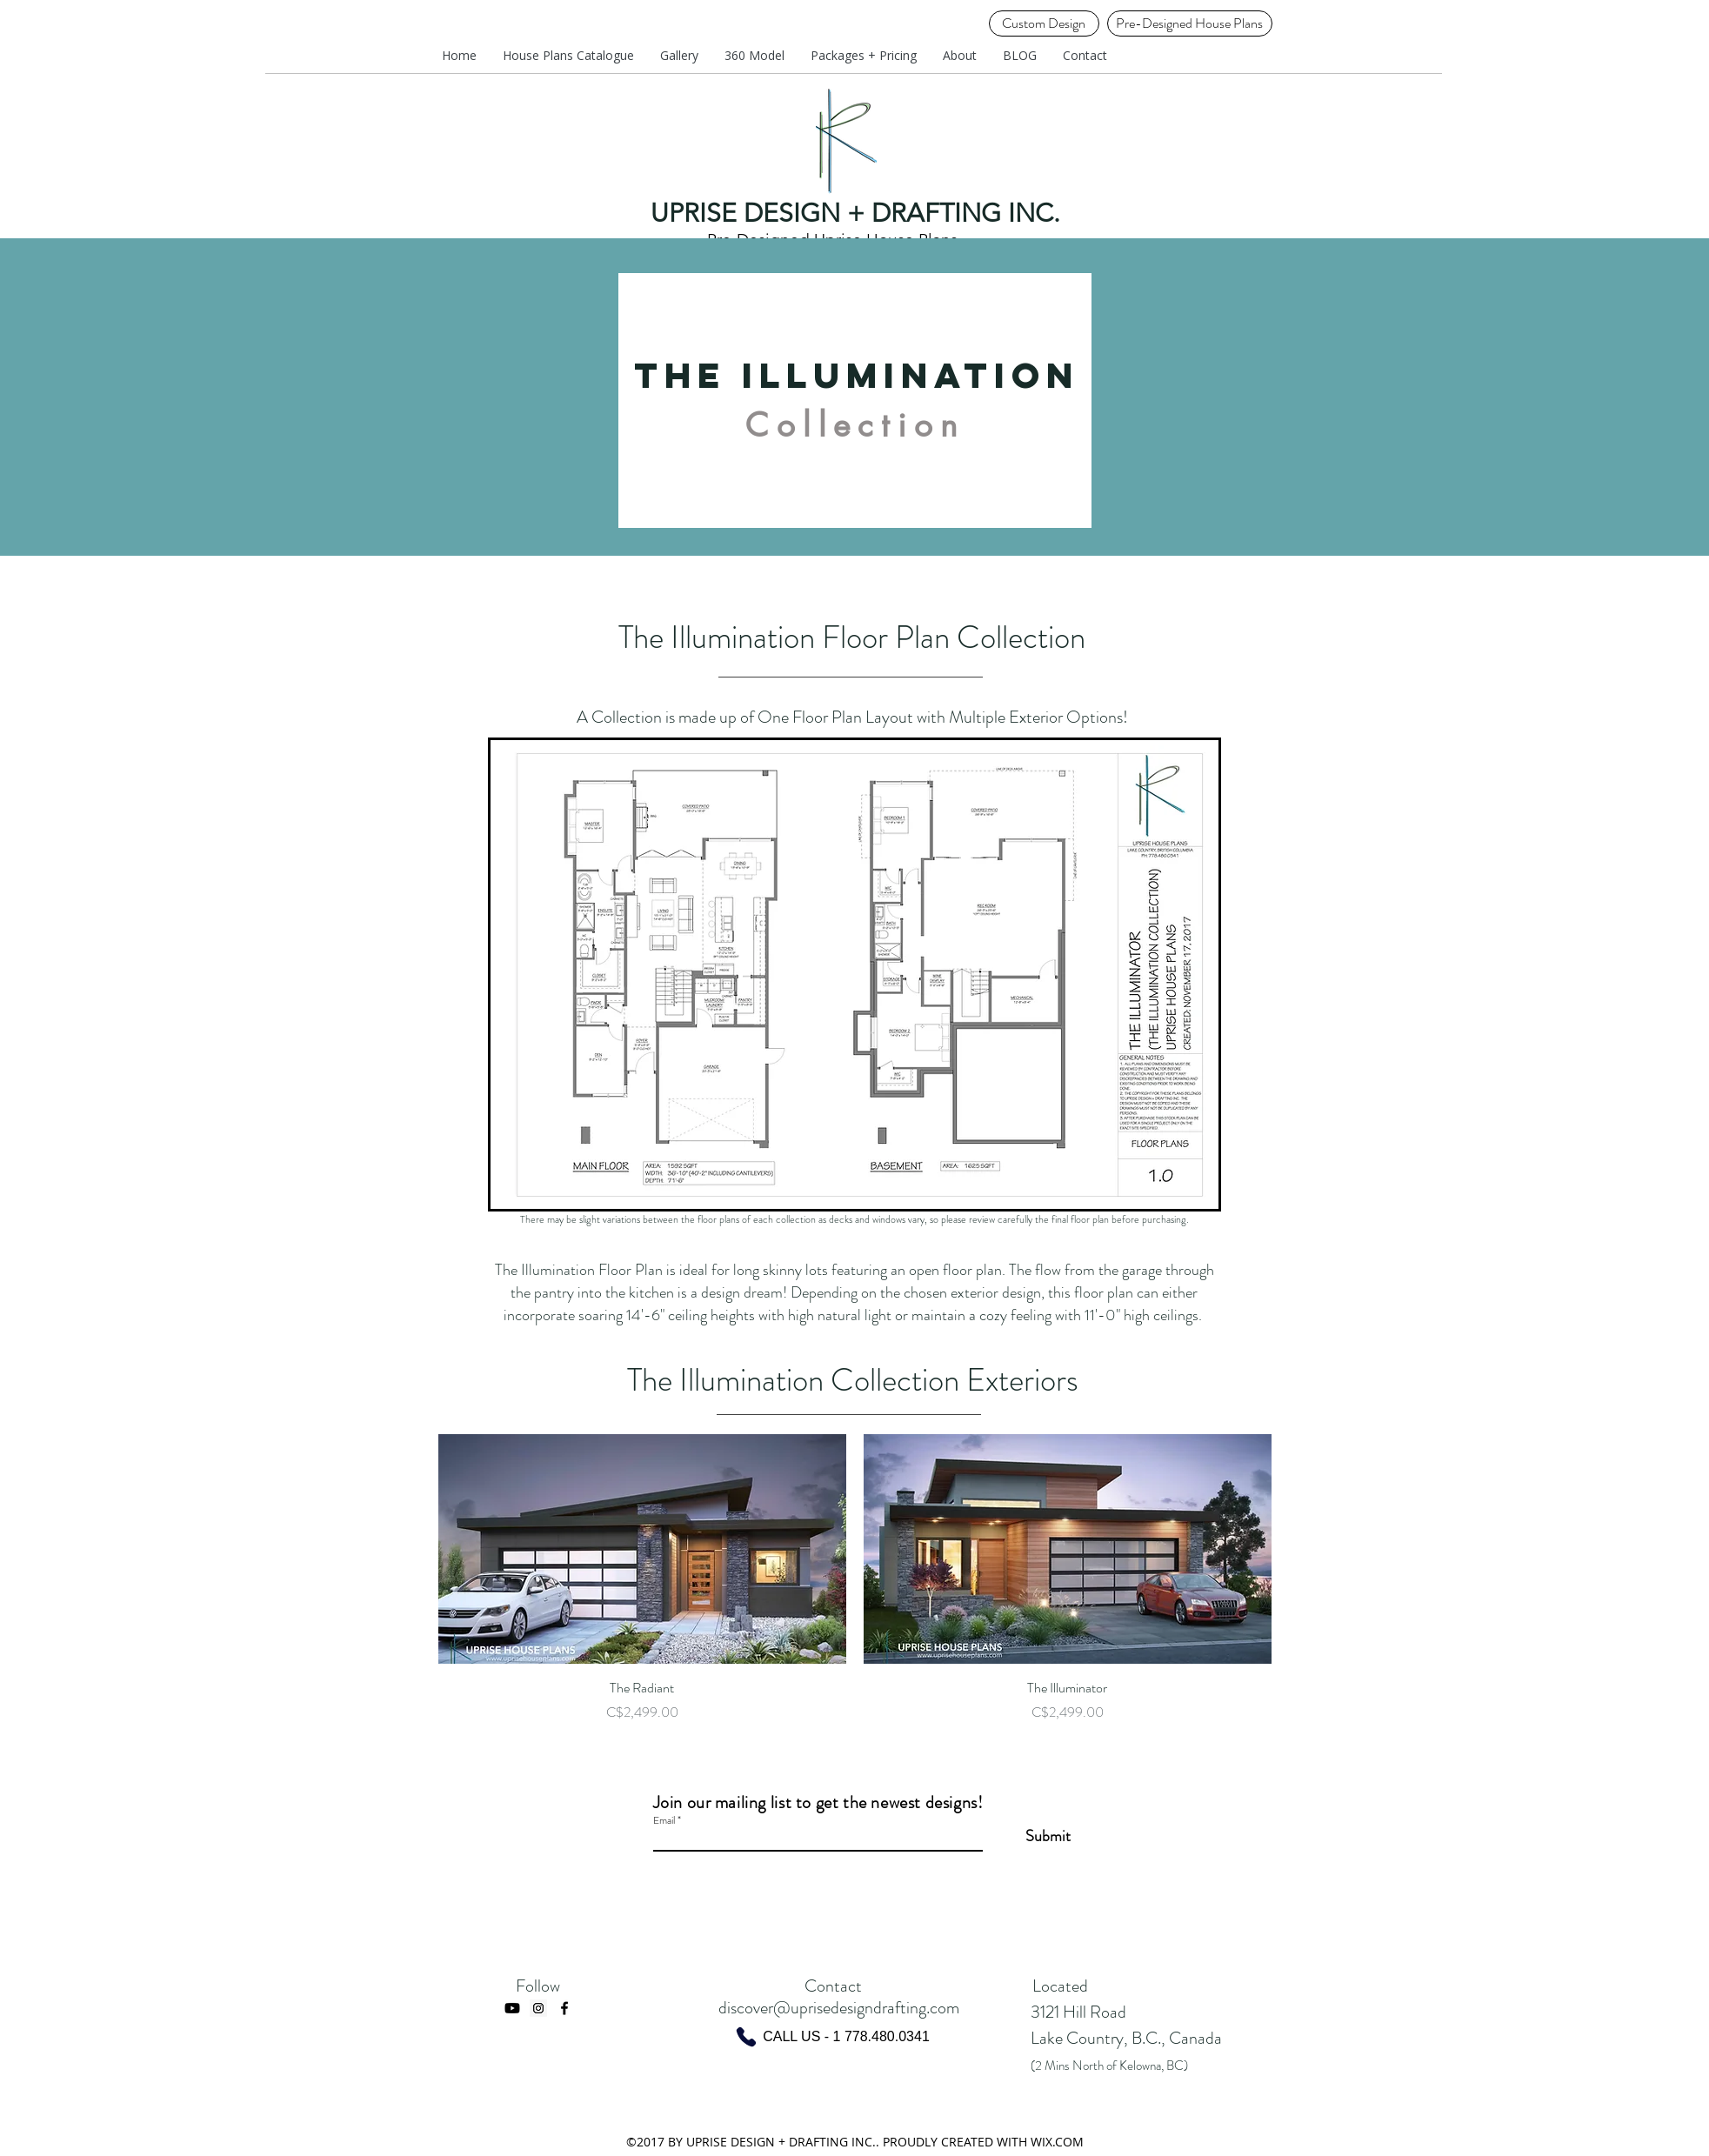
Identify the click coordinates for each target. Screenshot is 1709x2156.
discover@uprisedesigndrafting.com (838, 2007)
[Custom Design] (1044, 23)
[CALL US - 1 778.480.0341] (832, 2037)
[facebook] (564, 2008)
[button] (864, 56)
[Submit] (1027, 1836)
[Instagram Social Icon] (538, 2008)
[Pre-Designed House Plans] (1189, 23)
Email (664, 1820)
